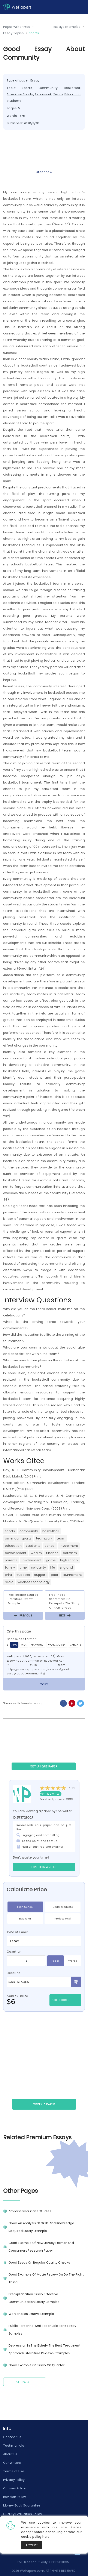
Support (40, 1575)
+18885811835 (58, 2562)
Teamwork (43, 94)
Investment (69, 1546)
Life (52, 1567)
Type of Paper (17, 1932)
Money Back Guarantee (21, 2505)
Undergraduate (62, 1906)
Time (23, 1567)
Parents (11, 1560)
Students (14, 101)
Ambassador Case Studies (30, 2211)
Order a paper (44, 2104)
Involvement (32, 1560)
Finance (52, 1553)
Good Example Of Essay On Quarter (36, 2365)
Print (8, 1575)
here (46, 2537)
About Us (10, 2454)
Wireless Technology (33, 1582)
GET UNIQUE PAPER (43, 1766)
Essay (35, 80)
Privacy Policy (14, 2480)
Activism (70, 1553)
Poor (54, 1575)
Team (58, 94)
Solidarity (38, 1567)
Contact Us (12, 2437)
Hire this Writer (44, 1867)
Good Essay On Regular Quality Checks (39, 2262)
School (50, 1546)
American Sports (20, 94)
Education (72, 94)
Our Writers (12, 2463)
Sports (27, 88)
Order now (44, 172)
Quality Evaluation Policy (22, 2514)
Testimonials (13, 2445)
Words (72, 1960)
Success (23, 1575)
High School (69, 1560)
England (66, 1567)
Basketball (72, 88)
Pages (55, 1960)
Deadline (14, 1972)
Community (48, 88)
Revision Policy (14, 2497)
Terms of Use (13, 2471)
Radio (9, 1582)
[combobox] (44, 1941)
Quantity (14, 1951)
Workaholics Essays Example (31, 2314)
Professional (62, 1918)
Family (10, 1567)
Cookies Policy (14, 2488)
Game (51, 1560)
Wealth (36, 1553)
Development (16, 1553)
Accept (32, 2545)
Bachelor (25, 1918)
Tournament (72, 1575)
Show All (24, 2382)
